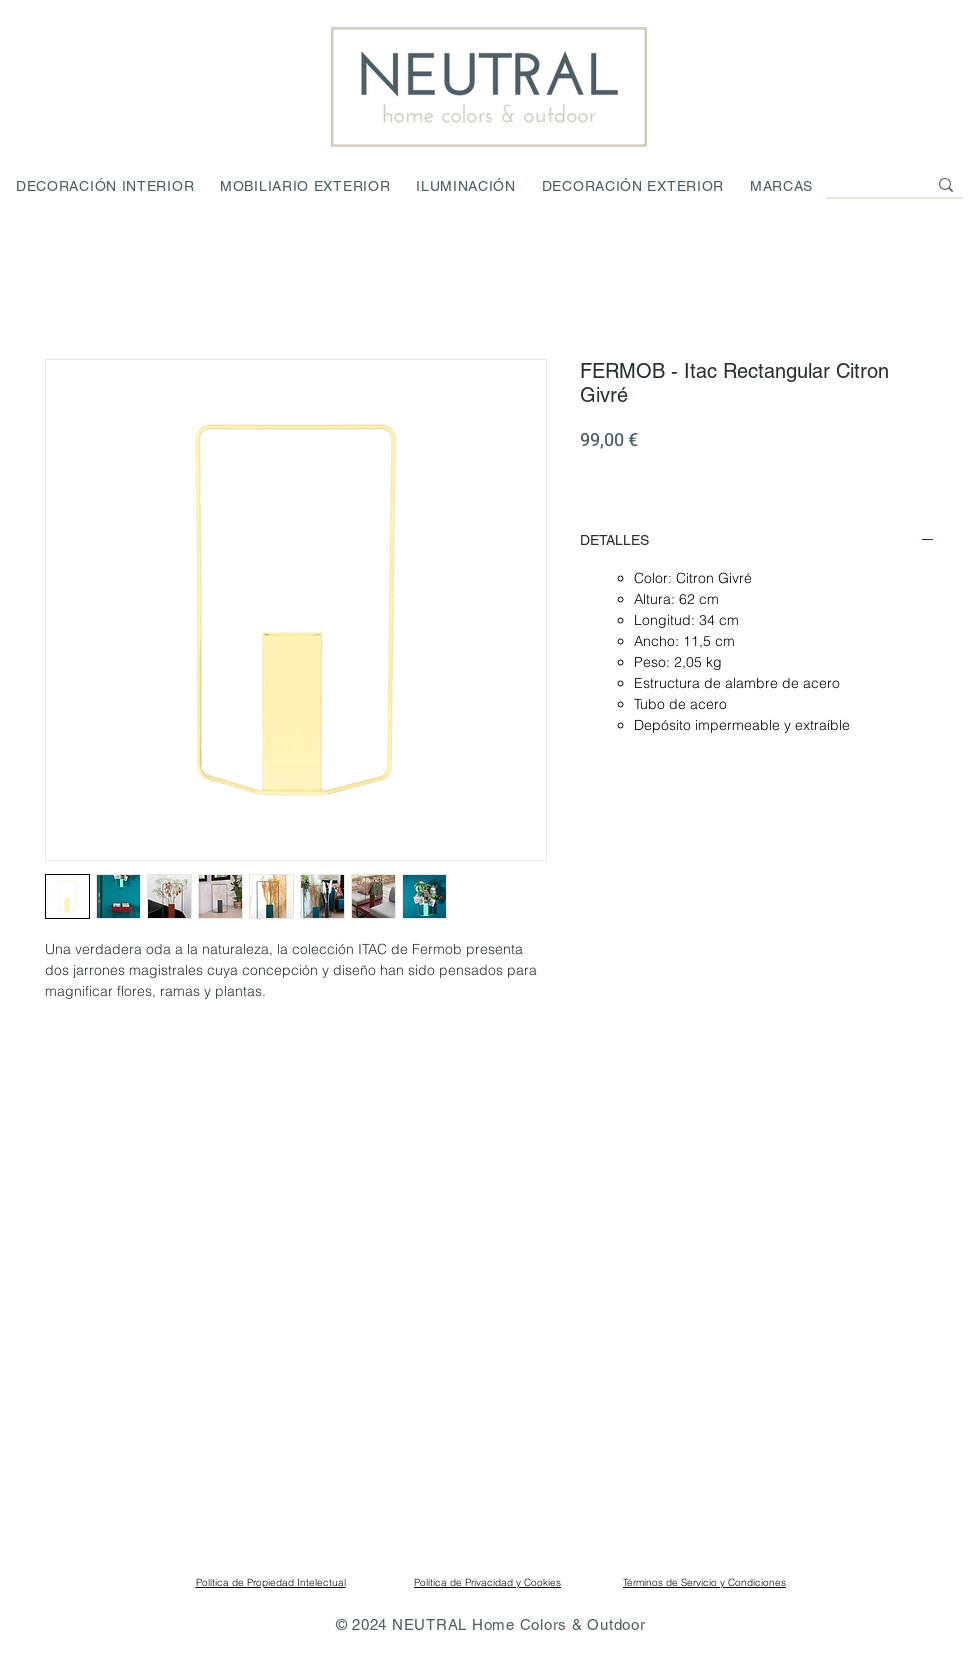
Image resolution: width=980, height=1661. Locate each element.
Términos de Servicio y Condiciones (704, 1582)
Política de (221, 1582)
